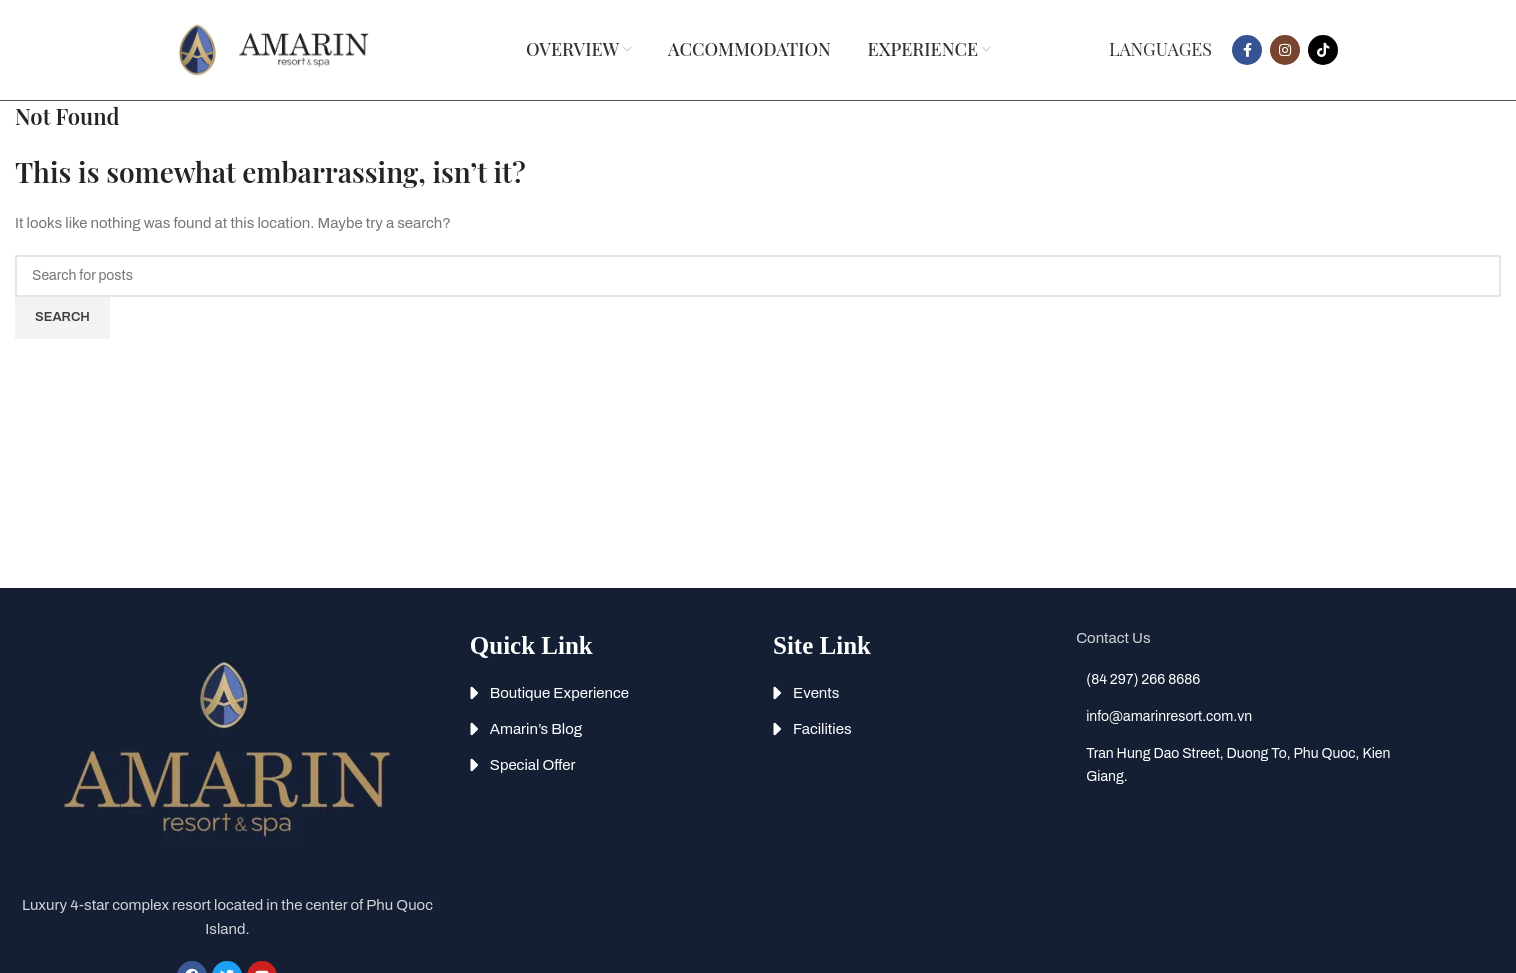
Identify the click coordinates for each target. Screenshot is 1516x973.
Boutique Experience (559, 693)
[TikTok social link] (1323, 50)
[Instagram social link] (1285, 50)
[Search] (758, 276)
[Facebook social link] (1247, 50)
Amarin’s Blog (536, 729)
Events (816, 693)
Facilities (822, 729)
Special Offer (533, 765)
